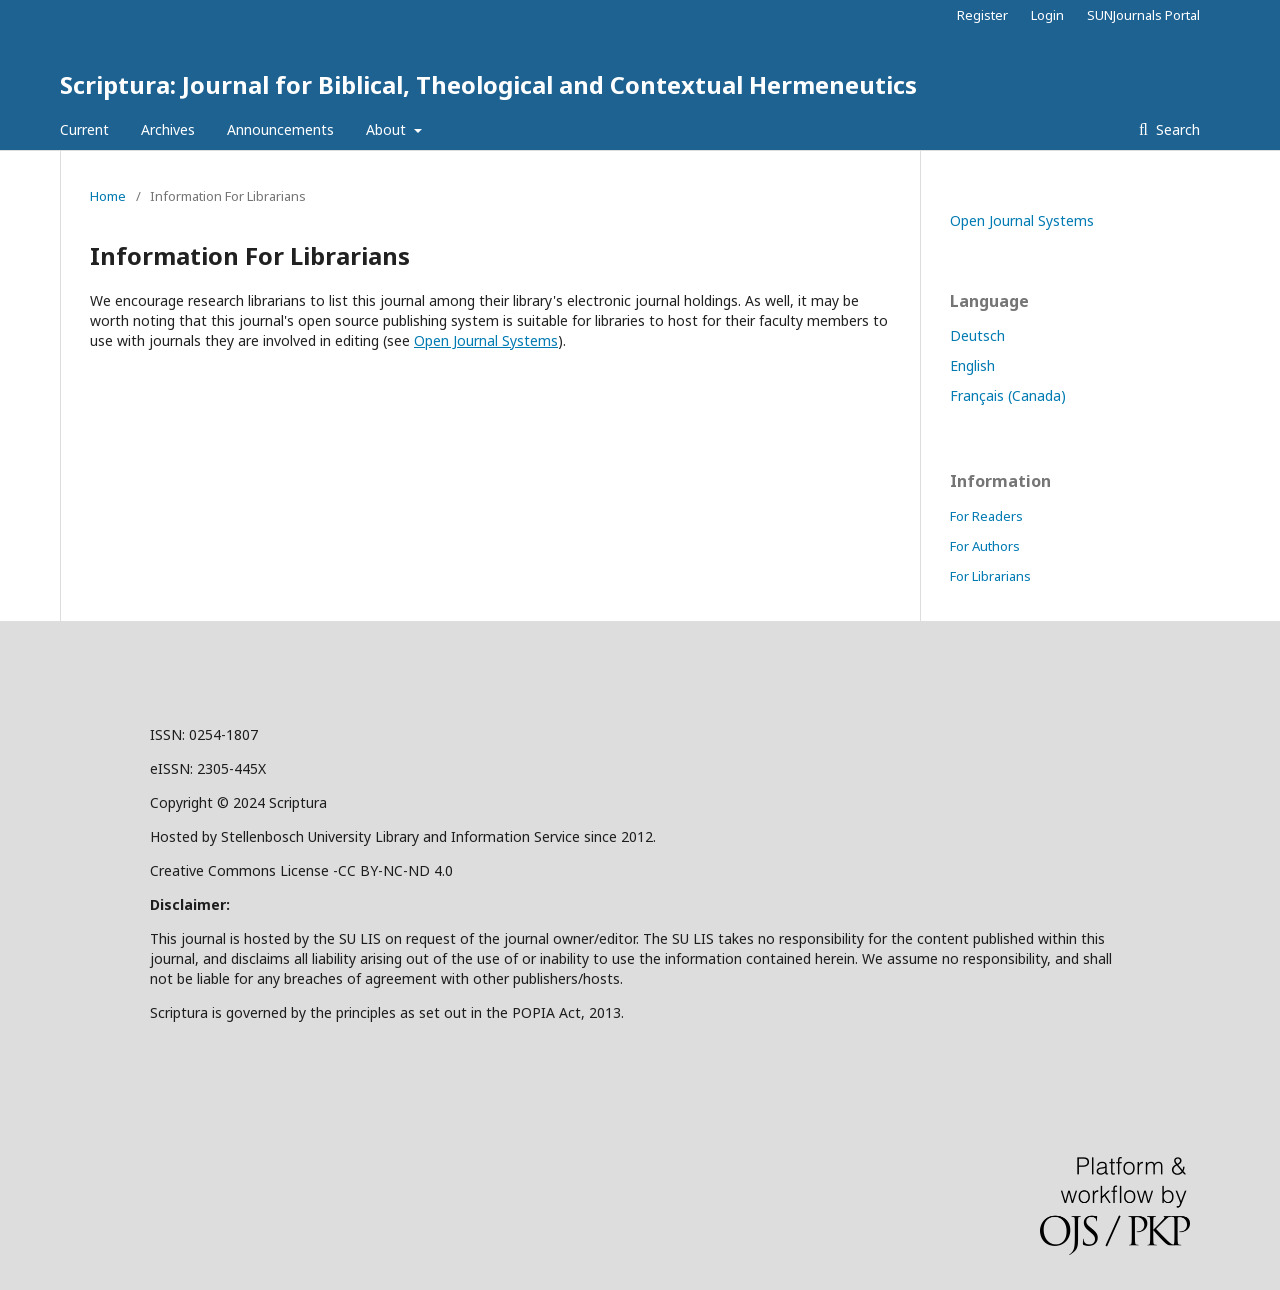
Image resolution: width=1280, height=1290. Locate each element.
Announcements (280, 129)
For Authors (985, 546)
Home (108, 196)
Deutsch (977, 335)
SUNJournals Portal (1143, 15)
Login (1047, 15)
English (972, 365)
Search (1176, 129)
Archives (168, 129)
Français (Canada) (1008, 395)
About (388, 129)
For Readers (986, 516)
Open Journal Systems (486, 340)
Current (84, 129)
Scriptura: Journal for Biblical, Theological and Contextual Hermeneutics (488, 84)
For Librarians (990, 576)
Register (982, 15)
